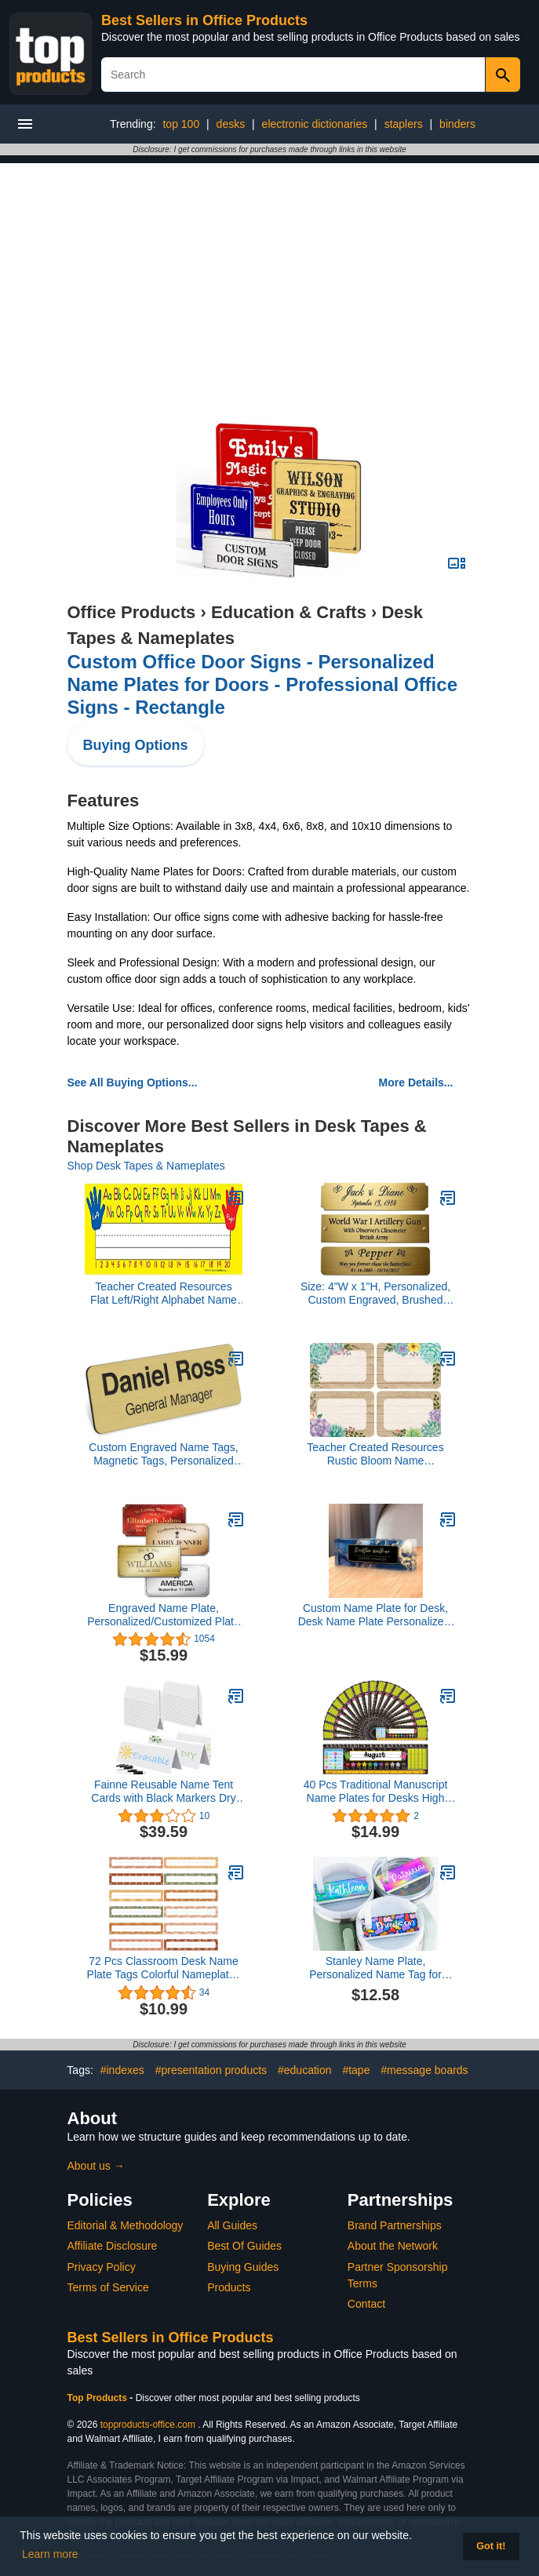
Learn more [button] (50, 2554)
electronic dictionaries (315, 124)
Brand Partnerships (395, 2225)
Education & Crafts (288, 612)
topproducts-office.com (147, 2424)
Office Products (131, 612)
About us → (96, 2165)
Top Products (98, 2397)
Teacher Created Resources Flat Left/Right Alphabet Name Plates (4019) (163, 1293)
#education (305, 2070)
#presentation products (211, 2070)
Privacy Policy (101, 2267)
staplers (403, 124)
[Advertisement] (269, 273)
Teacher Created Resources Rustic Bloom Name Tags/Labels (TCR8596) (375, 1454)
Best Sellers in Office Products (204, 20)
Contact (366, 2304)
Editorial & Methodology (125, 2225)
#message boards (424, 2070)
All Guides (232, 2225)
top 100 (180, 124)
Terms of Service (108, 2287)
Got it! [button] (490, 2546)
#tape (356, 2070)
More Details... (416, 1082)
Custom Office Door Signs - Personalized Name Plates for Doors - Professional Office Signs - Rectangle (262, 684)
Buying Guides (243, 2267)
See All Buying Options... (132, 1082)
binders (457, 124)
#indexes (122, 2070)
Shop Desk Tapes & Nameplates (146, 1165)
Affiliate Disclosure (112, 2245)
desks (231, 124)
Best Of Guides (244, 2245)
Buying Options (135, 745)
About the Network (393, 2245)
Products (228, 2287)
